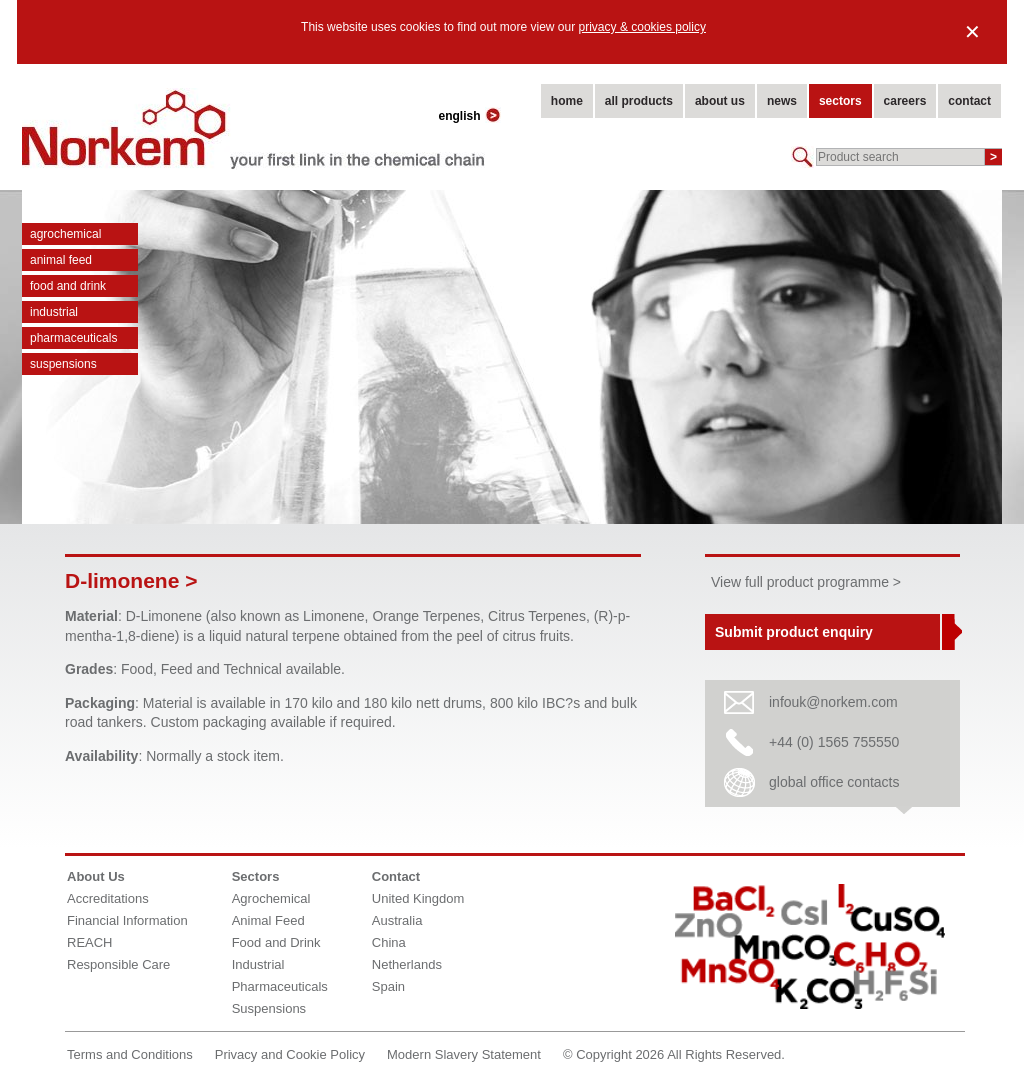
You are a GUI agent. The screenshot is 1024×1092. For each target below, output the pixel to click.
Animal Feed (61, 260)
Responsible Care (118, 964)
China (389, 942)
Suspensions (63, 364)
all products (639, 101)
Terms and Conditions (130, 1054)
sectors (840, 101)
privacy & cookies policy (642, 27)
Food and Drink (68, 286)
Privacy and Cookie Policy (290, 1054)
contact (969, 101)
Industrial (54, 312)
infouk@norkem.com (833, 702)
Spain (388, 986)
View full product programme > (806, 582)
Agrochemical (65, 234)
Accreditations (108, 898)
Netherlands (407, 964)
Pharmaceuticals (73, 338)
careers (905, 101)
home (567, 101)
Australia (397, 920)
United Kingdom (418, 898)
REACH (90, 942)
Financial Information (127, 920)
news (782, 101)
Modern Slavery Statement (464, 1054)
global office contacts (834, 782)
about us (720, 101)
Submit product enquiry (794, 632)
